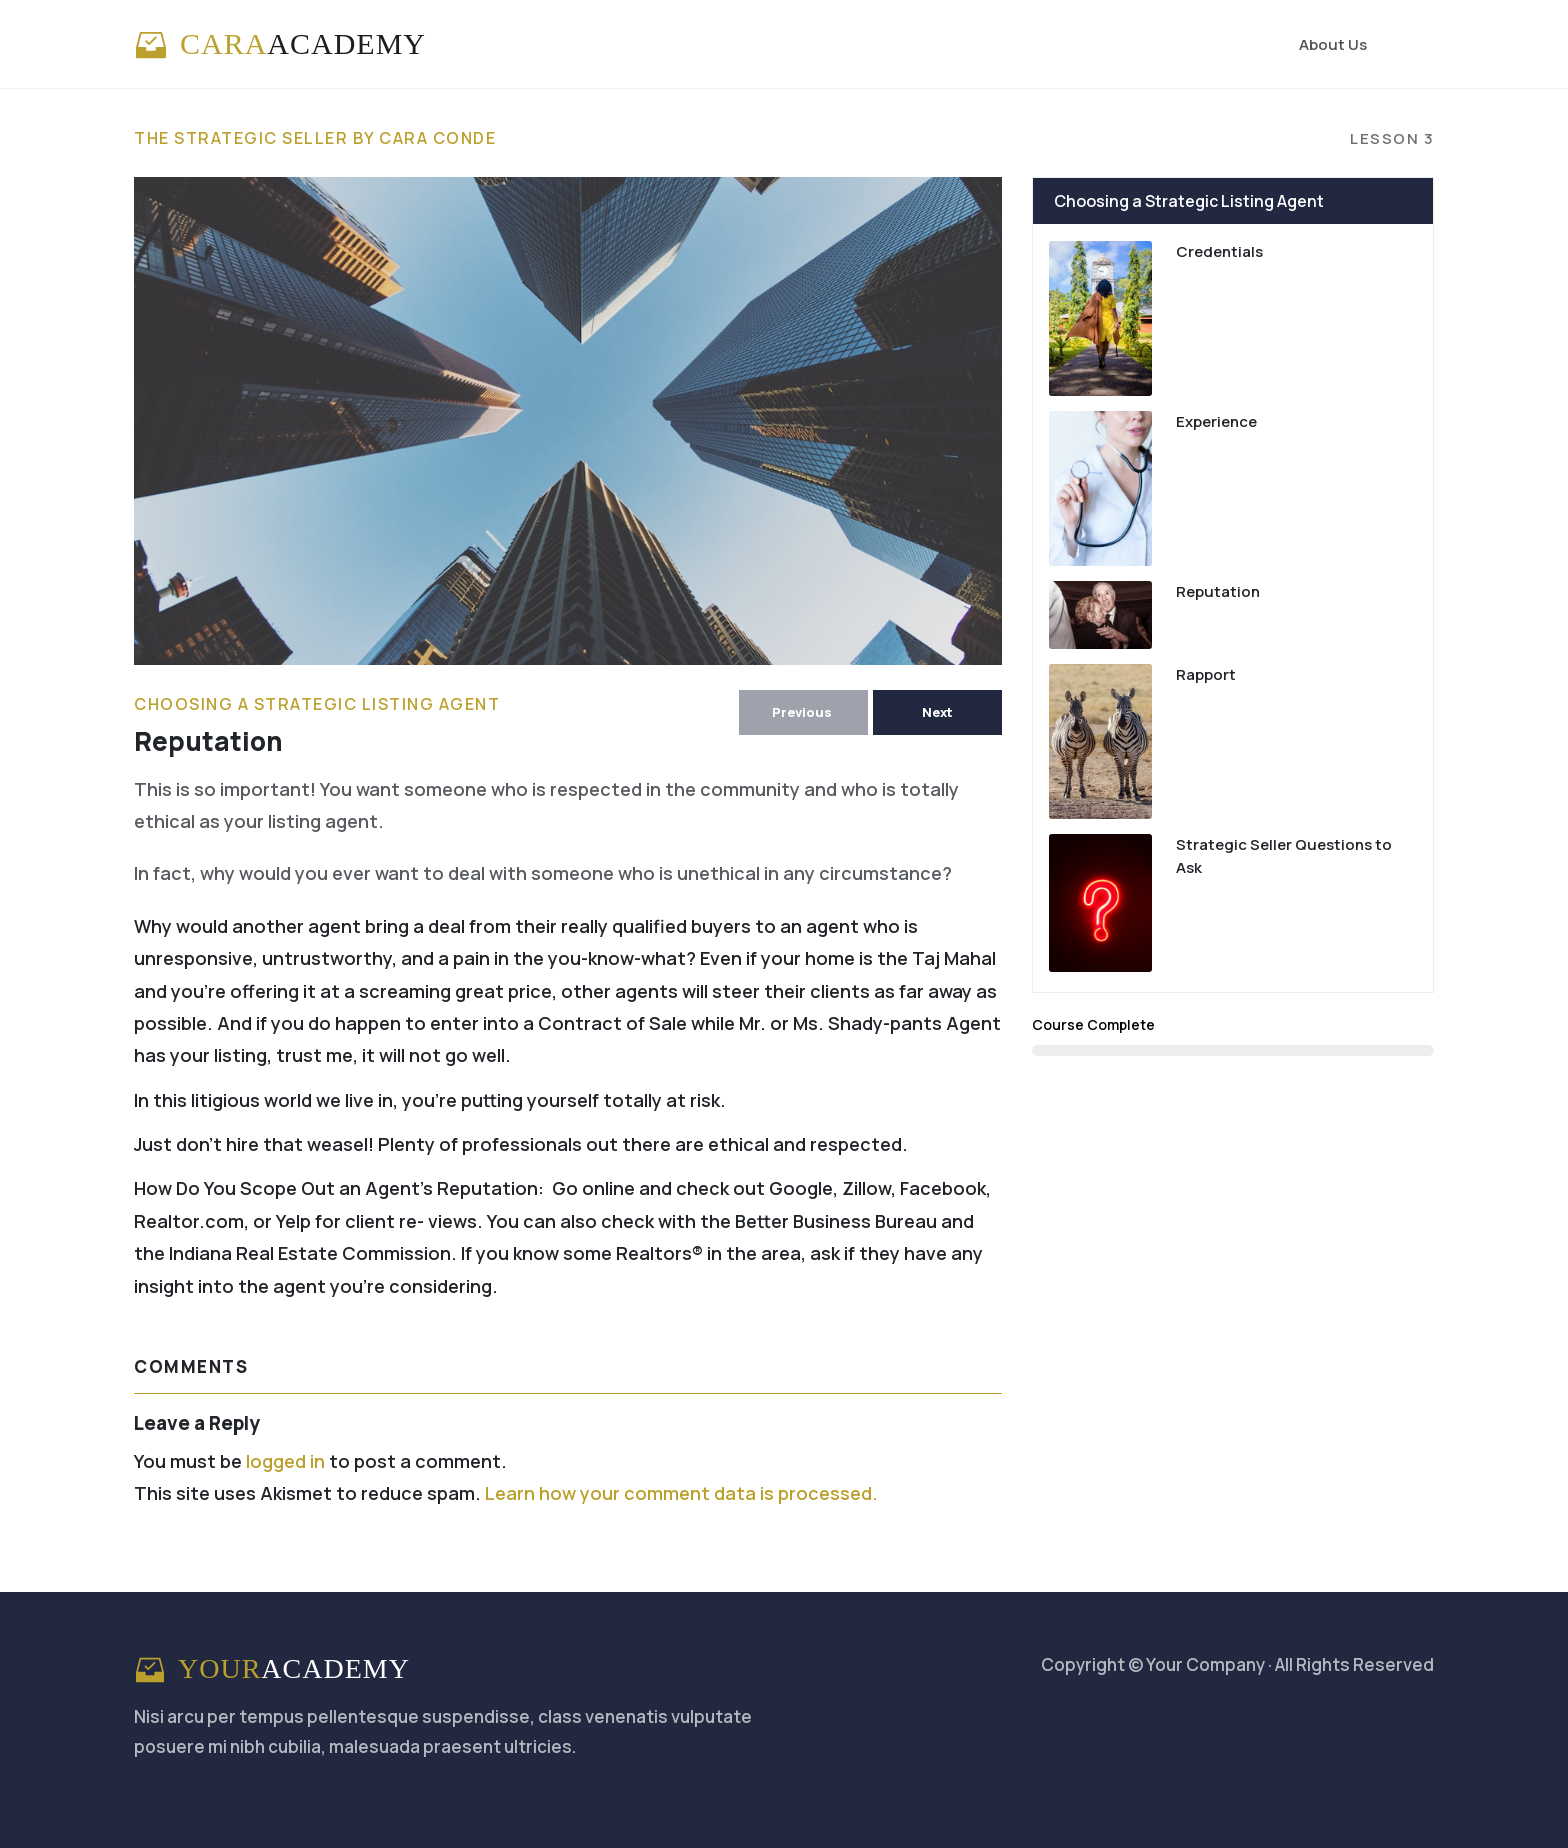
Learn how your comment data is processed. (681, 1493)
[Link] (1333, 44)
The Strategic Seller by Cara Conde (315, 138)
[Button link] (803, 712)
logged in (285, 1461)
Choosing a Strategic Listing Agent (317, 704)
